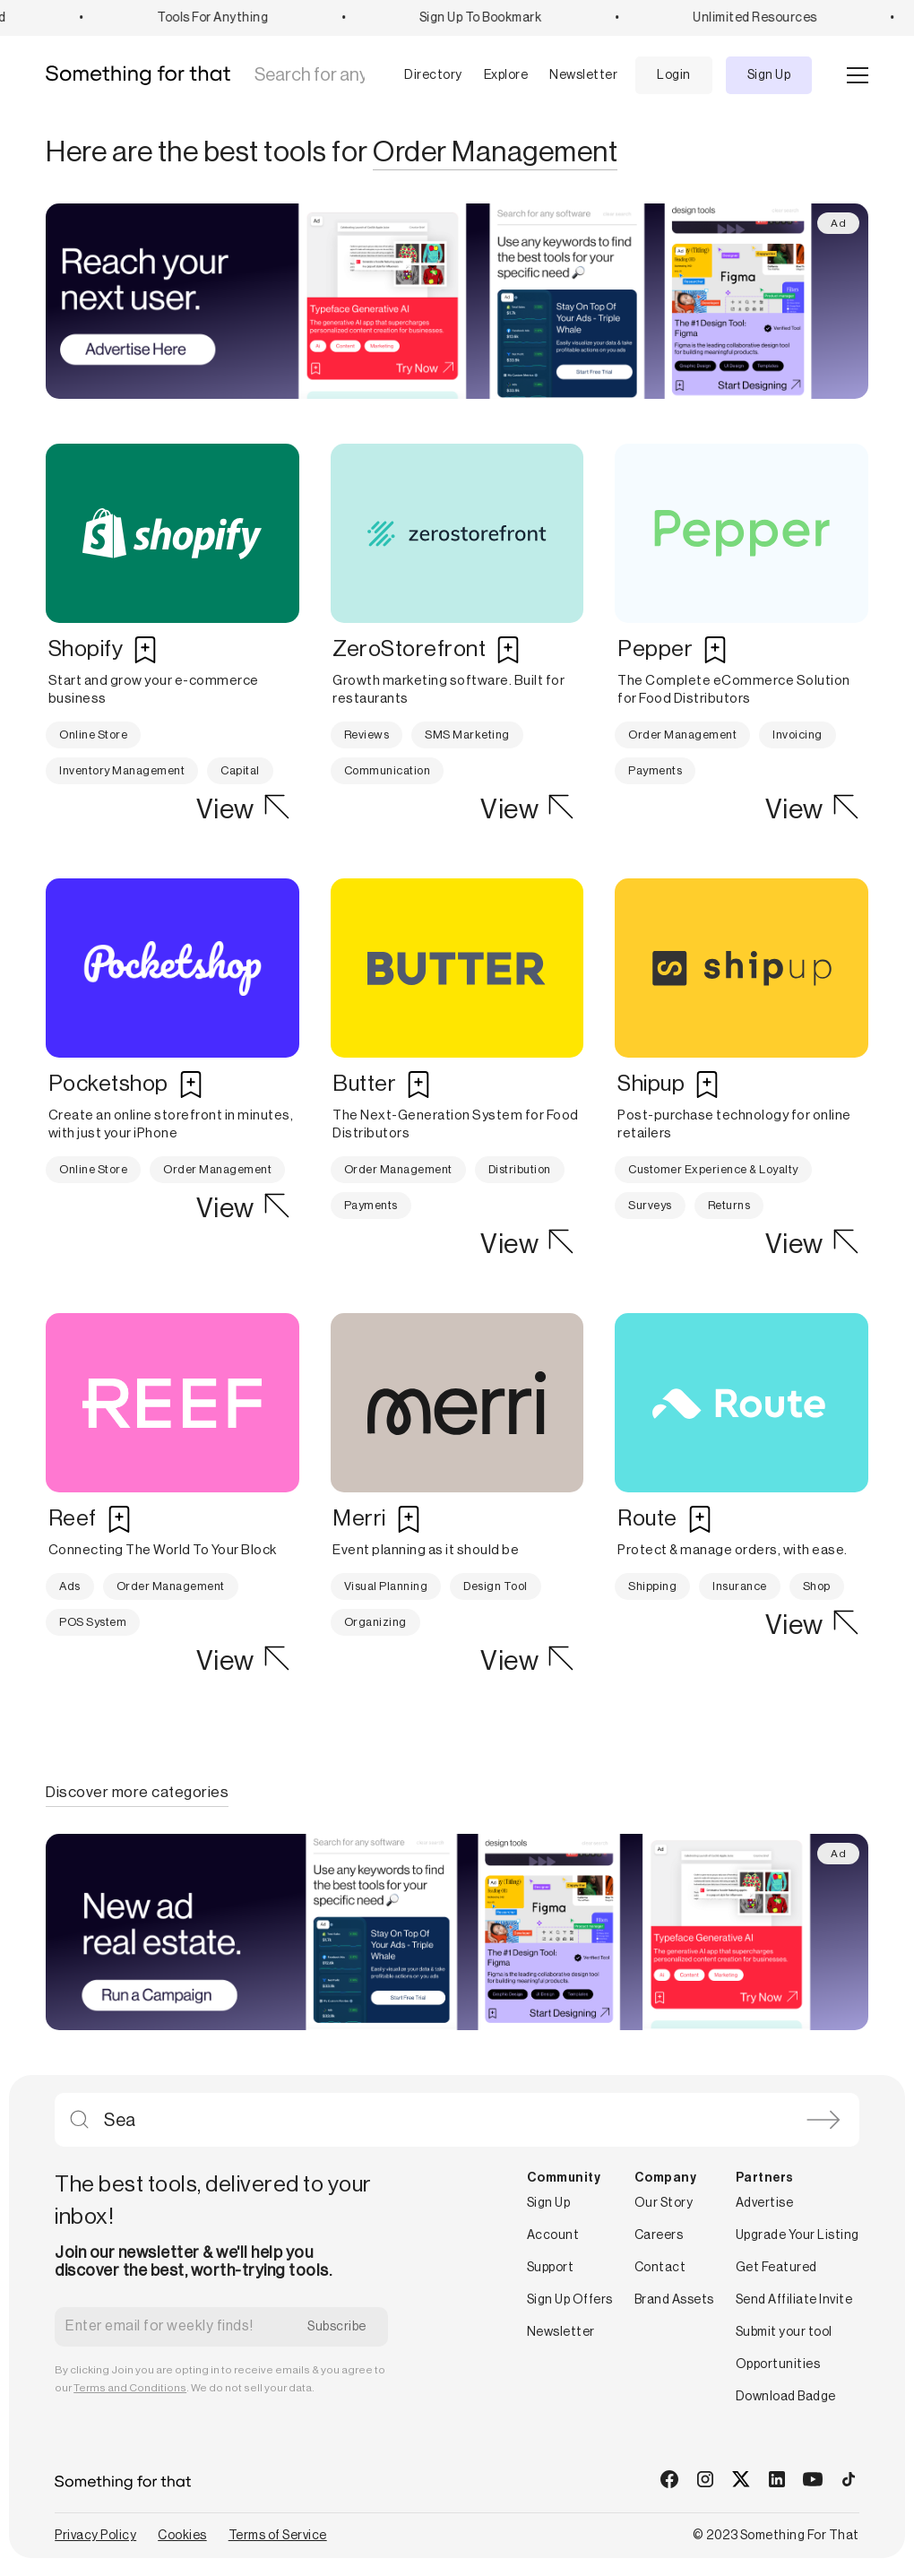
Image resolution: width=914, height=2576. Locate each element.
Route (647, 1519)
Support (550, 2267)
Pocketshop (108, 1084)
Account (553, 2235)
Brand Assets (674, 2300)
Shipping (652, 1586)
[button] (418, 75)
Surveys (650, 1205)
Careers (659, 2235)
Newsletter (583, 75)
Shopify (86, 649)
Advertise (765, 2203)
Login (674, 75)
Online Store (93, 734)
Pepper (655, 649)
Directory (433, 75)
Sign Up (769, 75)
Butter (364, 1084)
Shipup (651, 1084)
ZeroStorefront (409, 649)
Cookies (182, 2535)
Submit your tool (784, 2332)
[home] (145, 75)
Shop (817, 1586)
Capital (240, 770)
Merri (359, 1519)
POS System (92, 1622)
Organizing (375, 1622)
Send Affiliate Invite (794, 2300)
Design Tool (495, 1586)
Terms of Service (277, 2535)
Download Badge (786, 2396)
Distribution (519, 1169)
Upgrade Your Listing (797, 2235)
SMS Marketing (467, 734)
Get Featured (776, 2267)
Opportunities (778, 2364)
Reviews (367, 734)
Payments (655, 770)
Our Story (664, 2203)
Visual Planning (386, 1586)
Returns (729, 1205)
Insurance (739, 1586)
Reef (72, 1519)
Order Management (682, 734)
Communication (387, 770)
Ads (70, 1586)
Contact (660, 2267)
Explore (506, 75)
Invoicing (797, 734)
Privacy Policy (95, 2535)
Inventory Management (122, 770)
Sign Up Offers (570, 2300)
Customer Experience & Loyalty (713, 1169)
